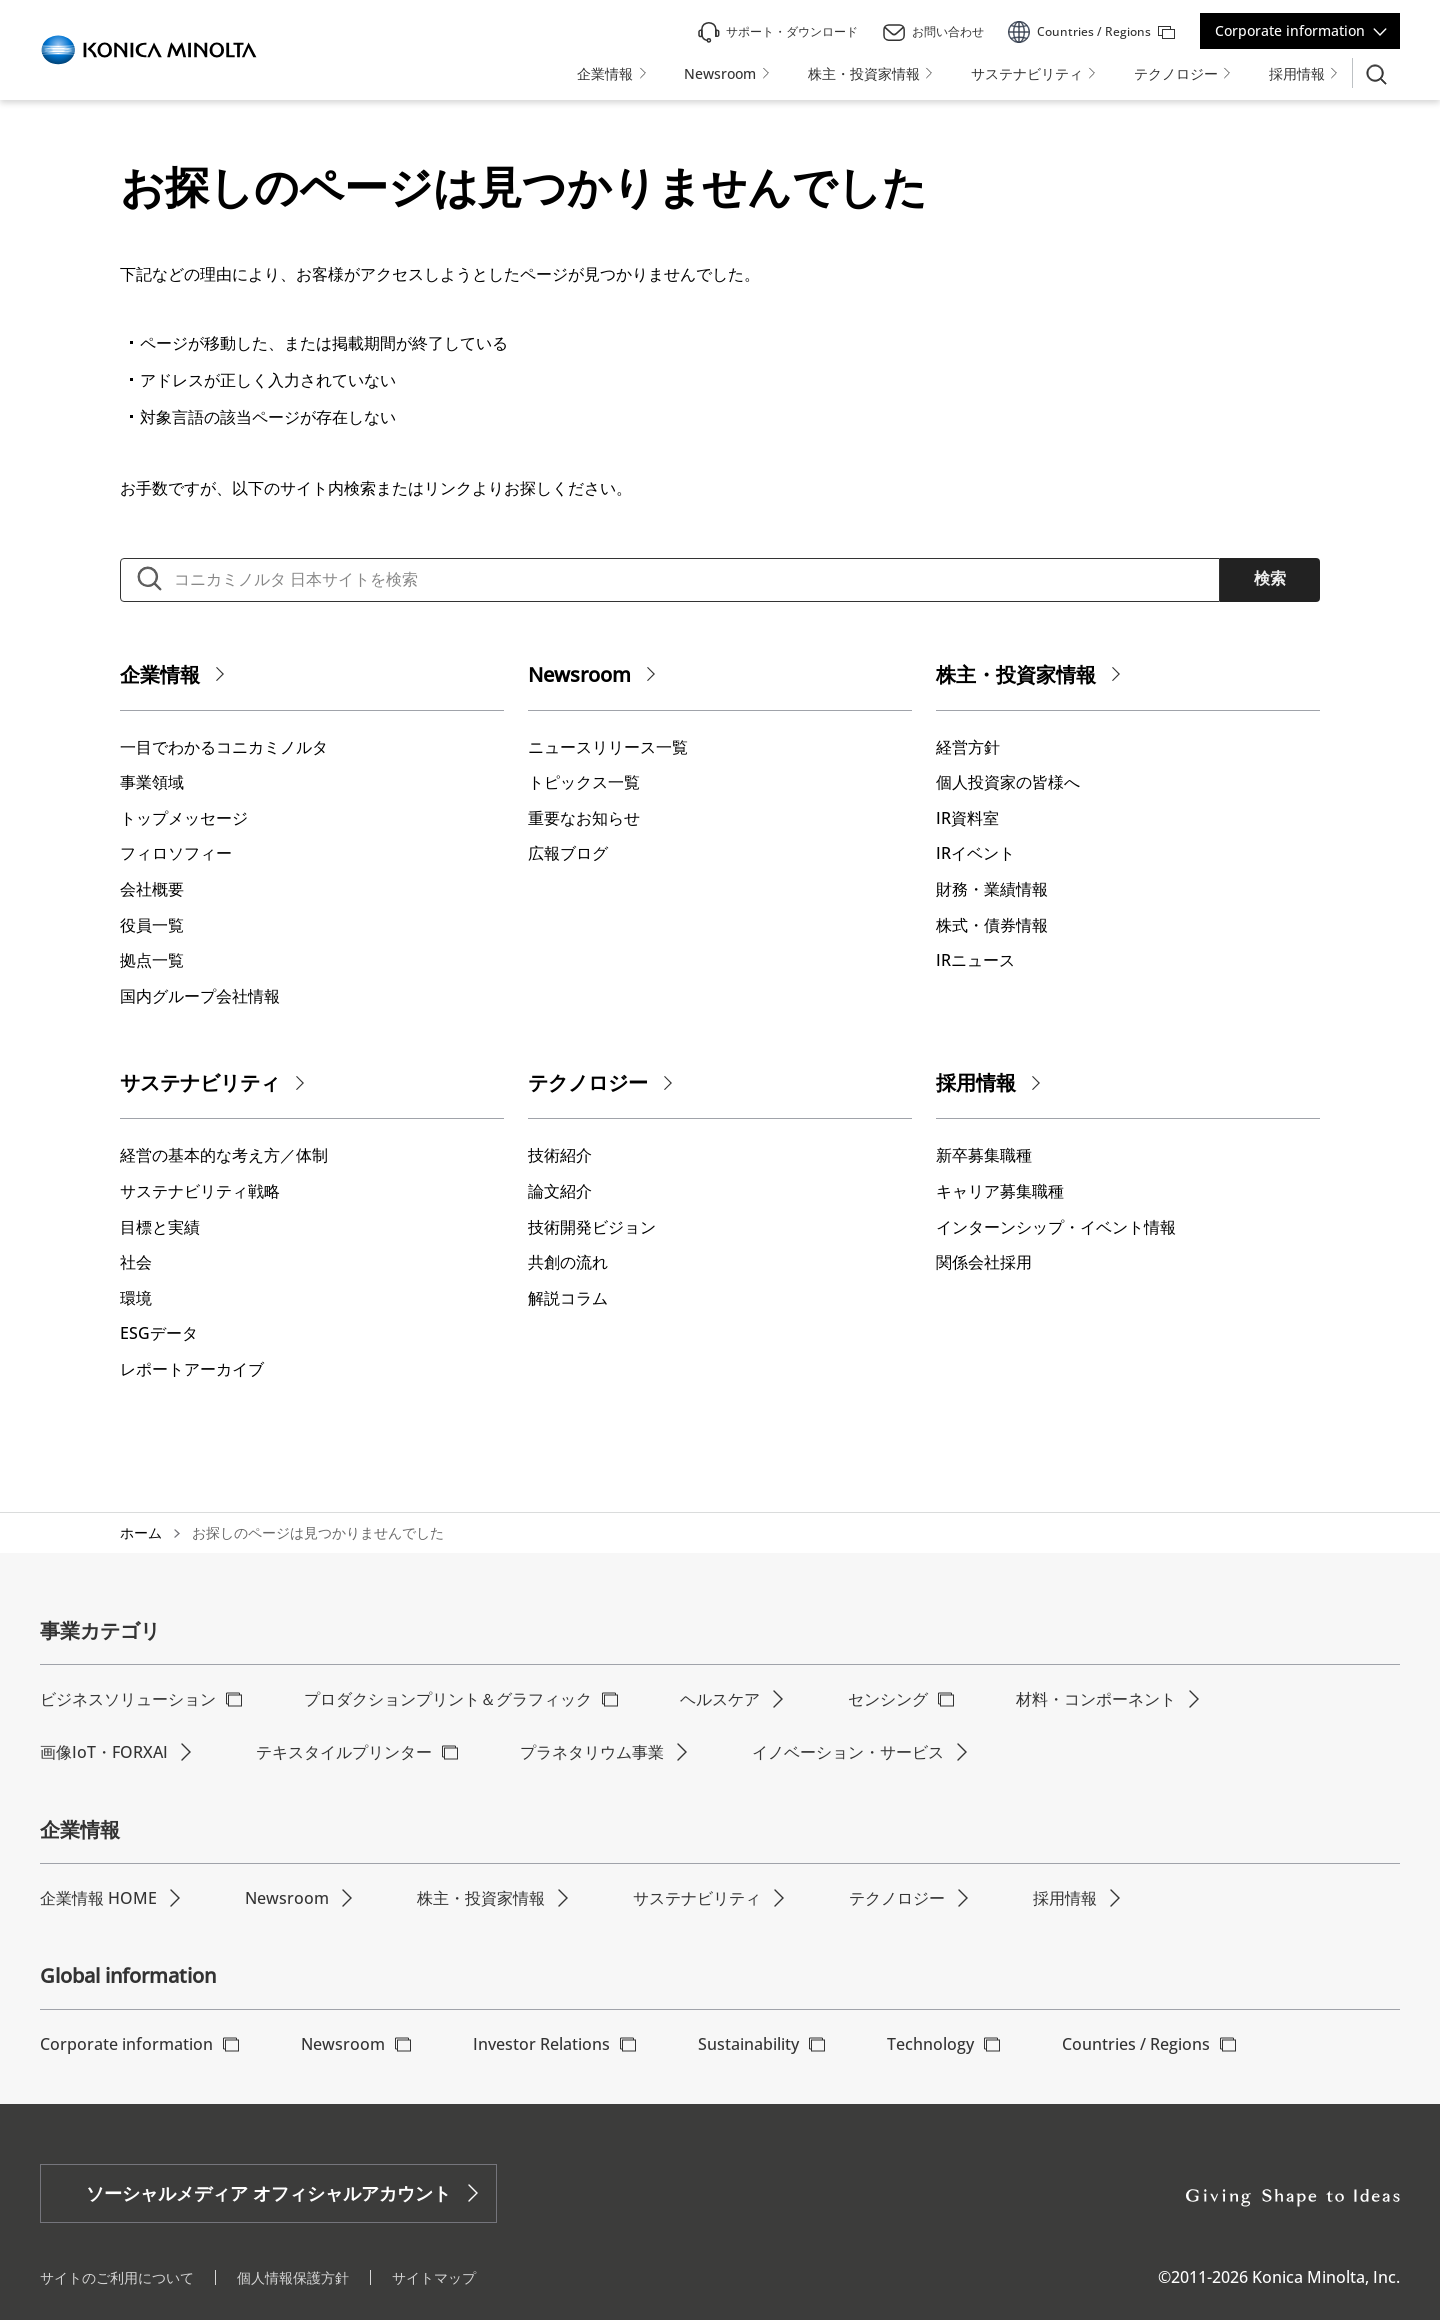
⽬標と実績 (160, 1227)
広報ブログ (568, 853)
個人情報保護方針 (293, 2277)
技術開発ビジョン (592, 1227)
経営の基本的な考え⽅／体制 (224, 1155)
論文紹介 (560, 1191)
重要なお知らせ (584, 818)
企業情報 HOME (98, 1898)
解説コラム (568, 1298)
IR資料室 (967, 818)
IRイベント (975, 853)
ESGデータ (159, 1333)
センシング (888, 1699)
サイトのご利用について (117, 2277)
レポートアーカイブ (192, 1369)
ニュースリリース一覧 (608, 747)
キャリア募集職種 (1000, 1191)
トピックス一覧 (584, 782)
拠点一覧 (152, 960)
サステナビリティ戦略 (200, 1191)
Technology (930, 2044)
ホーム (141, 1532)
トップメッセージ (184, 818)
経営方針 (968, 747)
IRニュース (975, 960)
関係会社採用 (984, 1262)
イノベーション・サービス (848, 1752)
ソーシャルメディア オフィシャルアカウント (268, 2193)
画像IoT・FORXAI (104, 1752)
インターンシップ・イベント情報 (1056, 1227)
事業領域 (152, 782)
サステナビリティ (200, 1082)
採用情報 (976, 1082)
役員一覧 (152, 925)
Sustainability (748, 2044)
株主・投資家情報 (1016, 674)
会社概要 (152, 889)
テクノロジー (588, 1082)
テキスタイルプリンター (344, 1752)
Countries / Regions (1136, 2044)
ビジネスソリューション (128, 1699)
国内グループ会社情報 (200, 996)
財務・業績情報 (992, 889)
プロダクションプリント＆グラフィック (448, 1699)
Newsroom (579, 674)
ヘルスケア (720, 1699)
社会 (136, 1262)
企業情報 (160, 674)
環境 (136, 1298)
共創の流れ (568, 1262)
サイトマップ (434, 2277)
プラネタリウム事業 (592, 1752)
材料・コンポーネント (1096, 1699)
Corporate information (1290, 30)
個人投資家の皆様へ (1008, 782)
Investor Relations (541, 2044)
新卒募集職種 (984, 1155)
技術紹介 (560, 1155)
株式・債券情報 (992, 925)
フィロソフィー (176, 853)
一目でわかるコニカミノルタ (224, 747)
